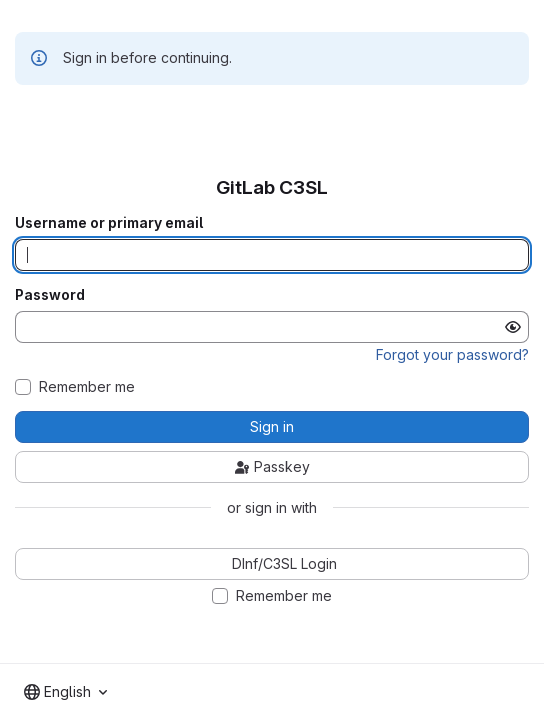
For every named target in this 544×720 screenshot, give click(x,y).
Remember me (87, 387)
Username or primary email (109, 223)
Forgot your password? (452, 354)
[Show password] (513, 327)
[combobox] (65, 692)
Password (50, 295)
